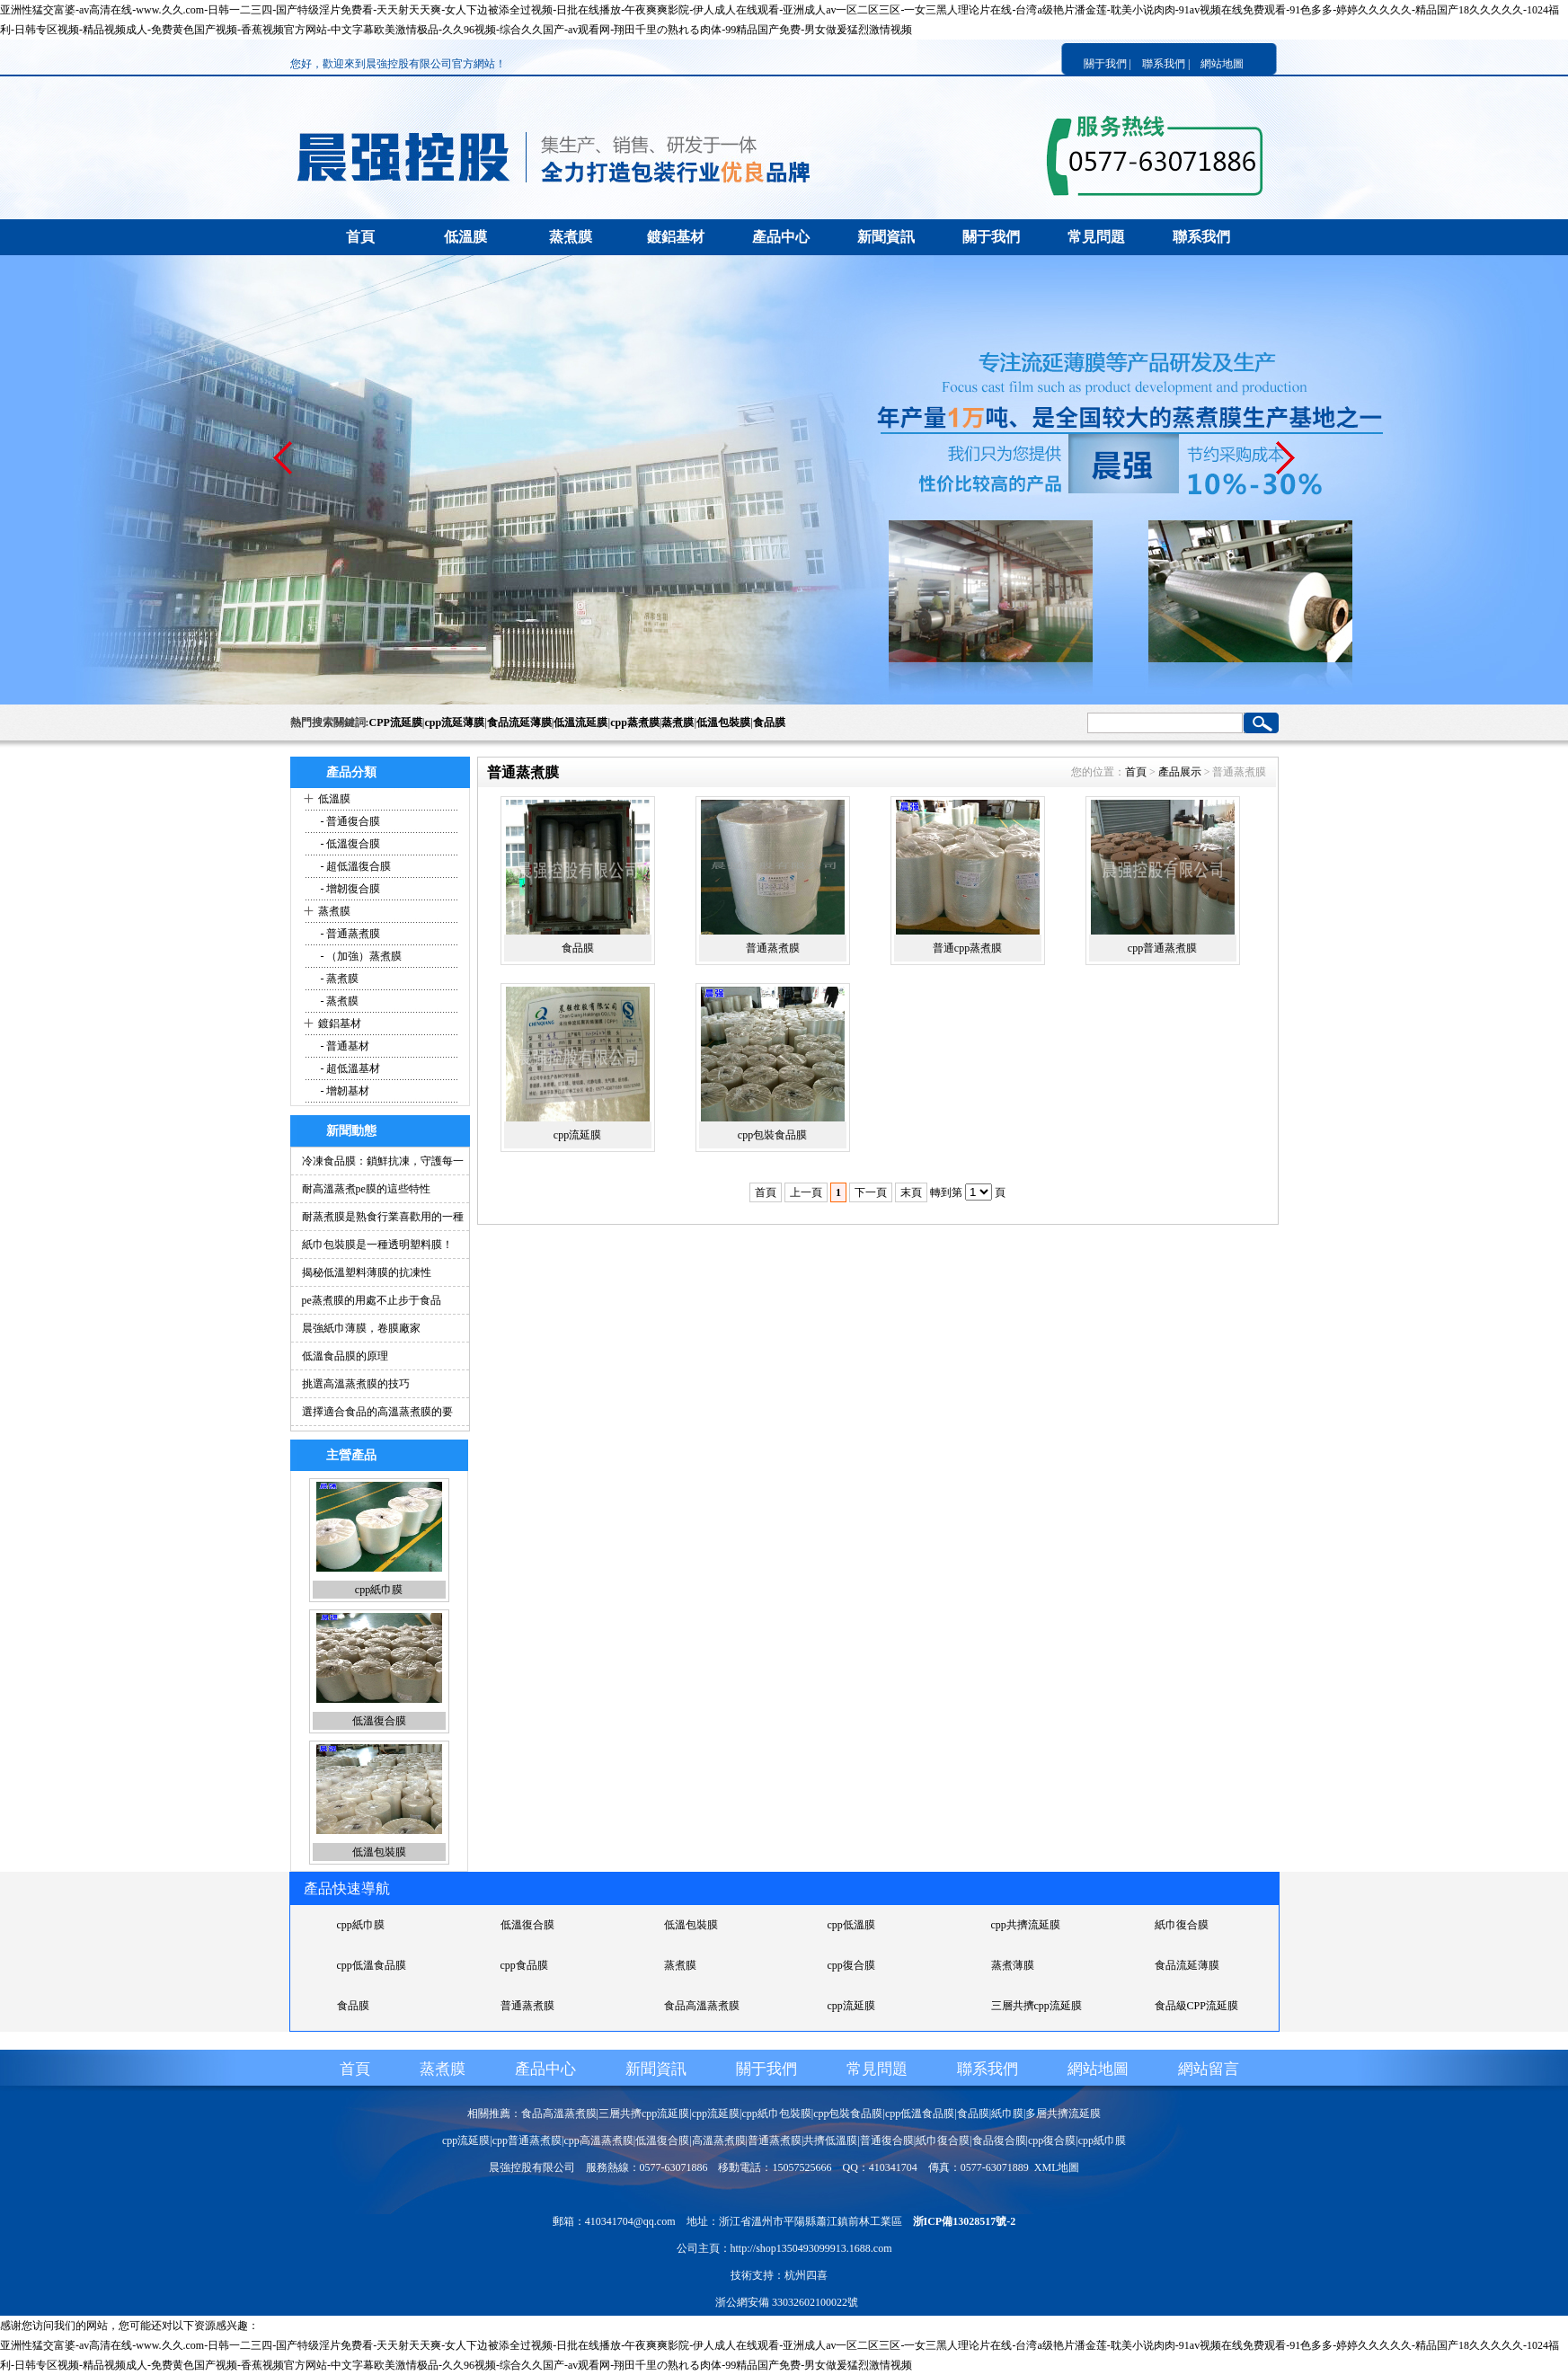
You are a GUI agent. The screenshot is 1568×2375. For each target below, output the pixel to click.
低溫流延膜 (580, 722)
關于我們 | (1107, 64)
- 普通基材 (344, 1046)
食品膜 (769, 722)
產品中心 (781, 236)
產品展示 (1179, 772)
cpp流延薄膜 (454, 722)
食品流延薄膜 (519, 722)
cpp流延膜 (577, 1135)
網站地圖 (1222, 64)
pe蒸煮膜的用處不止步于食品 (371, 1300)
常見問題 (1096, 236)
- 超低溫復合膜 (355, 866)
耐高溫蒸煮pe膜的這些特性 (366, 1189)
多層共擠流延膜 (1063, 2113)
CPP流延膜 (395, 722)
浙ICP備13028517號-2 (964, 2221)
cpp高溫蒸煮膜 (598, 2140)
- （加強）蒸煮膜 (360, 956)
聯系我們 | (1166, 64)
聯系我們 (1201, 236)
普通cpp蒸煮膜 (967, 948)
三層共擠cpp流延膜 (1036, 2005)
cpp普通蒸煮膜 (1162, 948)
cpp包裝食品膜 (772, 1135)
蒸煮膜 (570, 236)
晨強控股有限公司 (532, 2167)
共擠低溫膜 (830, 2140)
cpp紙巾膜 (379, 1589)
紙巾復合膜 (1182, 1925)
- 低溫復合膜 (349, 843)
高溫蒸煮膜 (719, 2140)
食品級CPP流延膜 (1196, 2005)
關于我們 (991, 236)
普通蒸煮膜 (773, 948)
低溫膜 (465, 236)
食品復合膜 (999, 2140)
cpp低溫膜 (851, 1925)
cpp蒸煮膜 (635, 722)
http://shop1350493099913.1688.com (811, 2248)
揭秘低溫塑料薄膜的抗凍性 (366, 1272)
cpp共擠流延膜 (1025, 1925)
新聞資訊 (886, 236)
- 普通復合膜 (349, 821)
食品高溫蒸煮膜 (702, 2005)
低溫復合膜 (379, 1721)
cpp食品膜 (524, 1965)
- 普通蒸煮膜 (349, 933)
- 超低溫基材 (349, 1068)
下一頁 (871, 1192)
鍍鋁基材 (675, 236)
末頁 (911, 1192)
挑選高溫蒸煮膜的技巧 (356, 1384)
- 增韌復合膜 (349, 888)
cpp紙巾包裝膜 (776, 2113)
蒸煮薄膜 (1012, 1965)
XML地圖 (1057, 2167)
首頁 (360, 236)
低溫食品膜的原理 (345, 1356)
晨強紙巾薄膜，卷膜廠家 (361, 1328)
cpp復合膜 (851, 1965)
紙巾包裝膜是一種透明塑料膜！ (377, 1244)
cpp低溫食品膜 (371, 1965)
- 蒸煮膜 (338, 978)
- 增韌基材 (344, 1091)
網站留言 (1208, 2069)
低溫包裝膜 (723, 722)
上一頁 (806, 1192)
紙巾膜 (1007, 2113)
